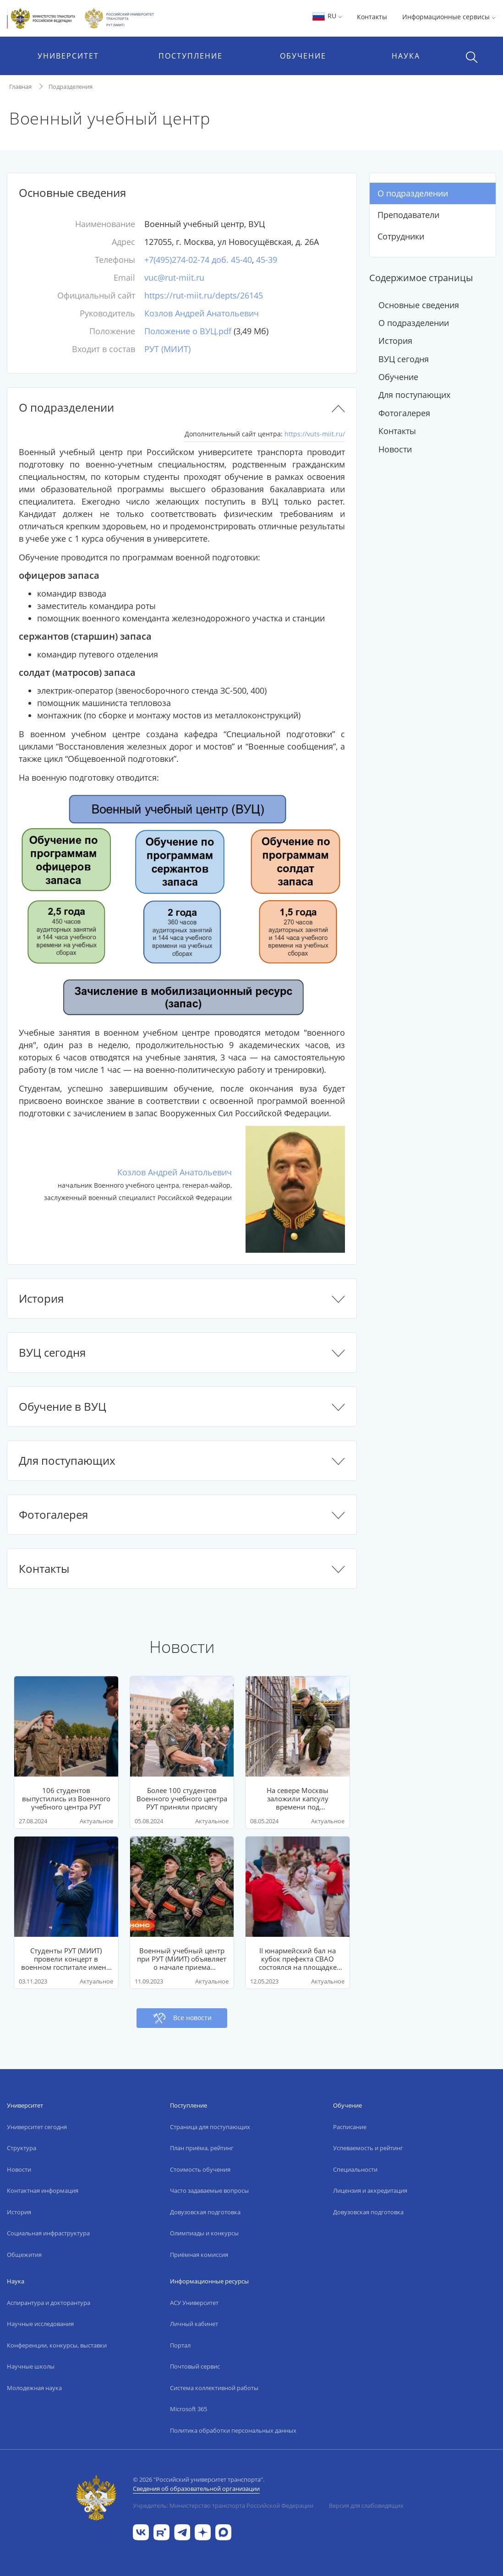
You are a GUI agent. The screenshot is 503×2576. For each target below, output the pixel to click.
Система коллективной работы (214, 2388)
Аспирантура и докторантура (48, 2303)
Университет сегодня (37, 2127)
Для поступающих (414, 394)
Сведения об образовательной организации (196, 2488)
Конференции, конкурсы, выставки (57, 2345)
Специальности (355, 2169)
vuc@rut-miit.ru (174, 277)
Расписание (349, 2127)
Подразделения (71, 86)
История (395, 340)
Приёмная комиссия (199, 2254)
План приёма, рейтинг (202, 2148)
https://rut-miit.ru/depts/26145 (203, 295)
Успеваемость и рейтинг (368, 2148)
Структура (21, 2148)
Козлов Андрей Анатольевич (201, 313)
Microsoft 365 (188, 2409)
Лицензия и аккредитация (370, 2190)
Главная (20, 86)
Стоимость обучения (200, 2169)
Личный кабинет (194, 2324)
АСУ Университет (194, 2303)
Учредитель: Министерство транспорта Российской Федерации (223, 2505)
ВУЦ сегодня (403, 358)
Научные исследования (40, 2324)
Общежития (24, 2254)
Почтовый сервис (195, 2366)
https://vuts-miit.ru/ (314, 433)
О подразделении (412, 193)
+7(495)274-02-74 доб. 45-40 (198, 259)
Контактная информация (42, 2190)
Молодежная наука (34, 2388)
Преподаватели (408, 214)
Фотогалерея (404, 413)
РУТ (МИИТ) (167, 348)
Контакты (372, 16)
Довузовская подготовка (205, 2212)
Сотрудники (400, 236)
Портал (180, 2345)
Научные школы (31, 2366)
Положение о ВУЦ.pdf (187, 331)
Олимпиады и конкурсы (204, 2233)
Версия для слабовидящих (366, 2505)
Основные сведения (418, 304)
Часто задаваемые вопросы (209, 2190)
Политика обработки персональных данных (233, 2430)
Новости (395, 449)
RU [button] (327, 15)
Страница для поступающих (210, 2127)
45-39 (266, 259)
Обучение (398, 376)
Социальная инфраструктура (48, 2233)
